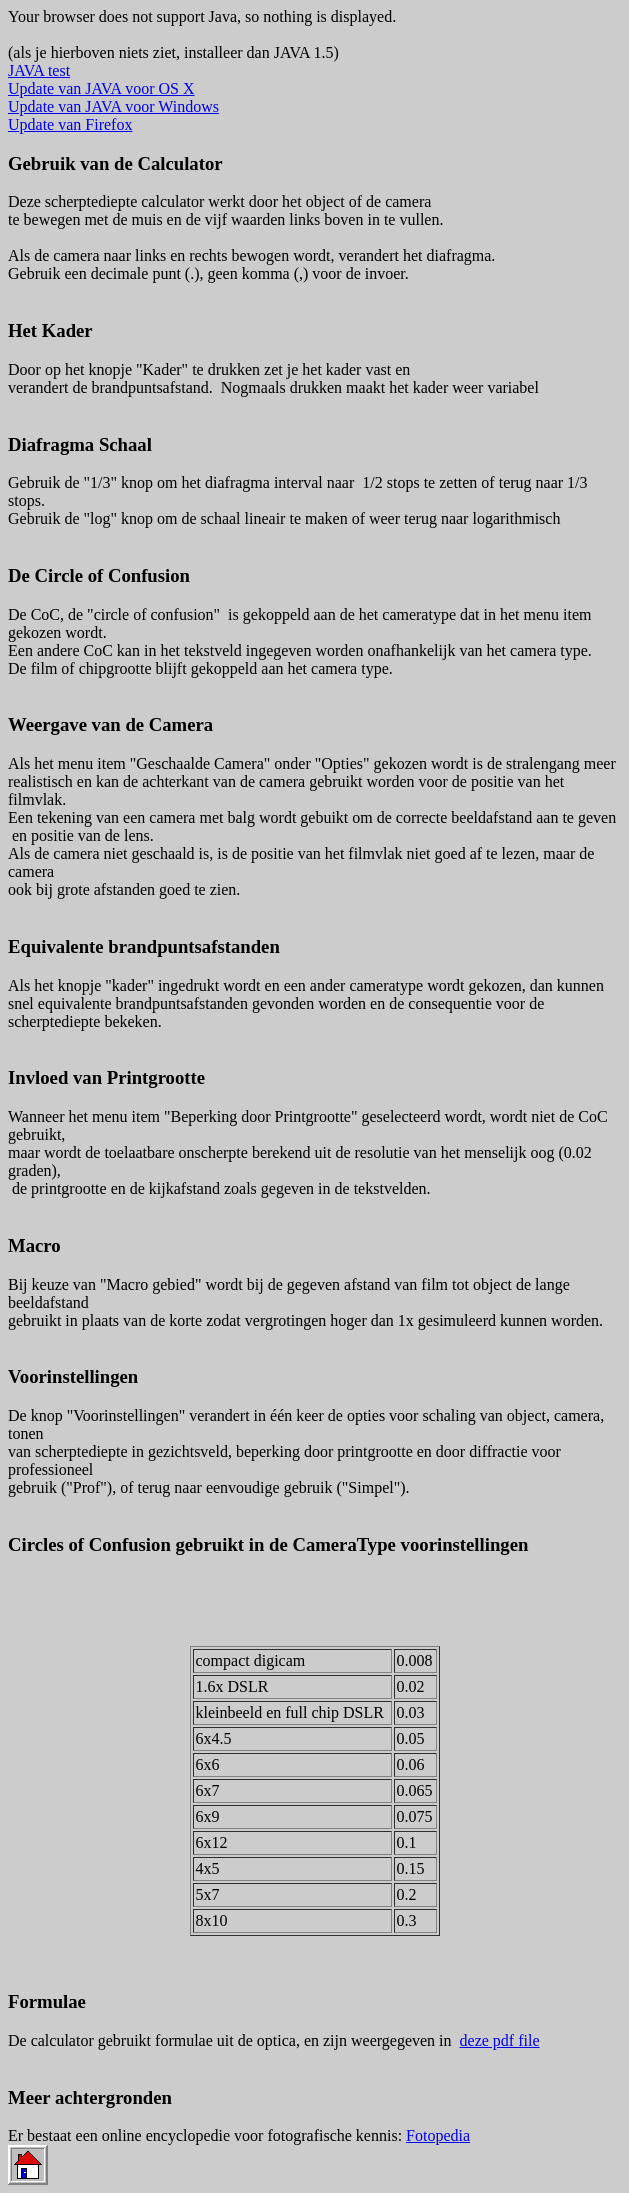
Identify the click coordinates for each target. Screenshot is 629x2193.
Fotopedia (438, 2135)
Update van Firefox (70, 124)
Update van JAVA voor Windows (113, 106)
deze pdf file (500, 2040)
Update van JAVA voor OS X (101, 88)
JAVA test (39, 70)
